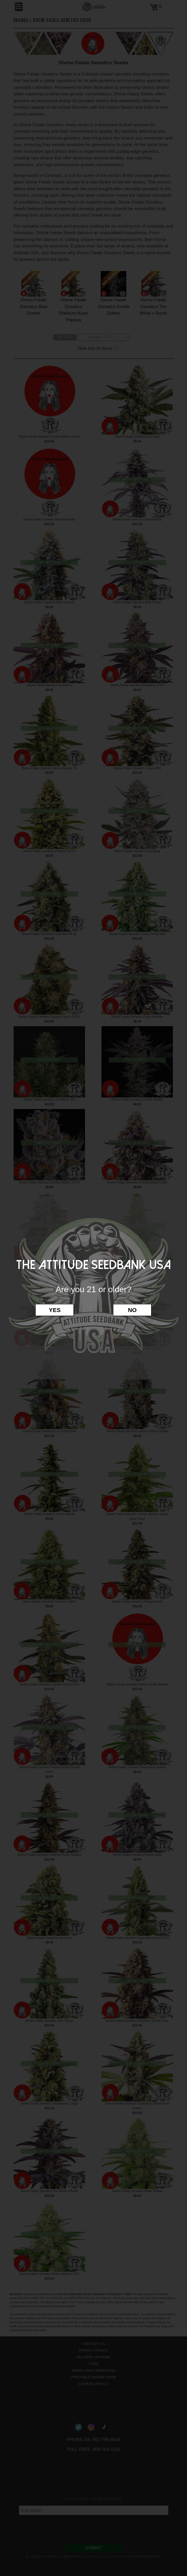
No (132, 1310)
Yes (55, 1310)
